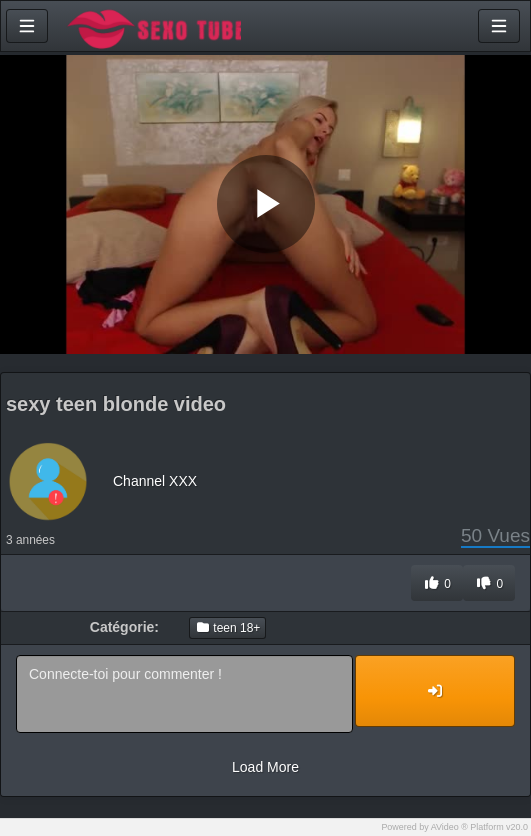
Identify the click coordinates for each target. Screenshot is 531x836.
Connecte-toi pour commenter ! (184, 694)
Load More (265, 767)
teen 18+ (227, 628)
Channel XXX (155, 481)
